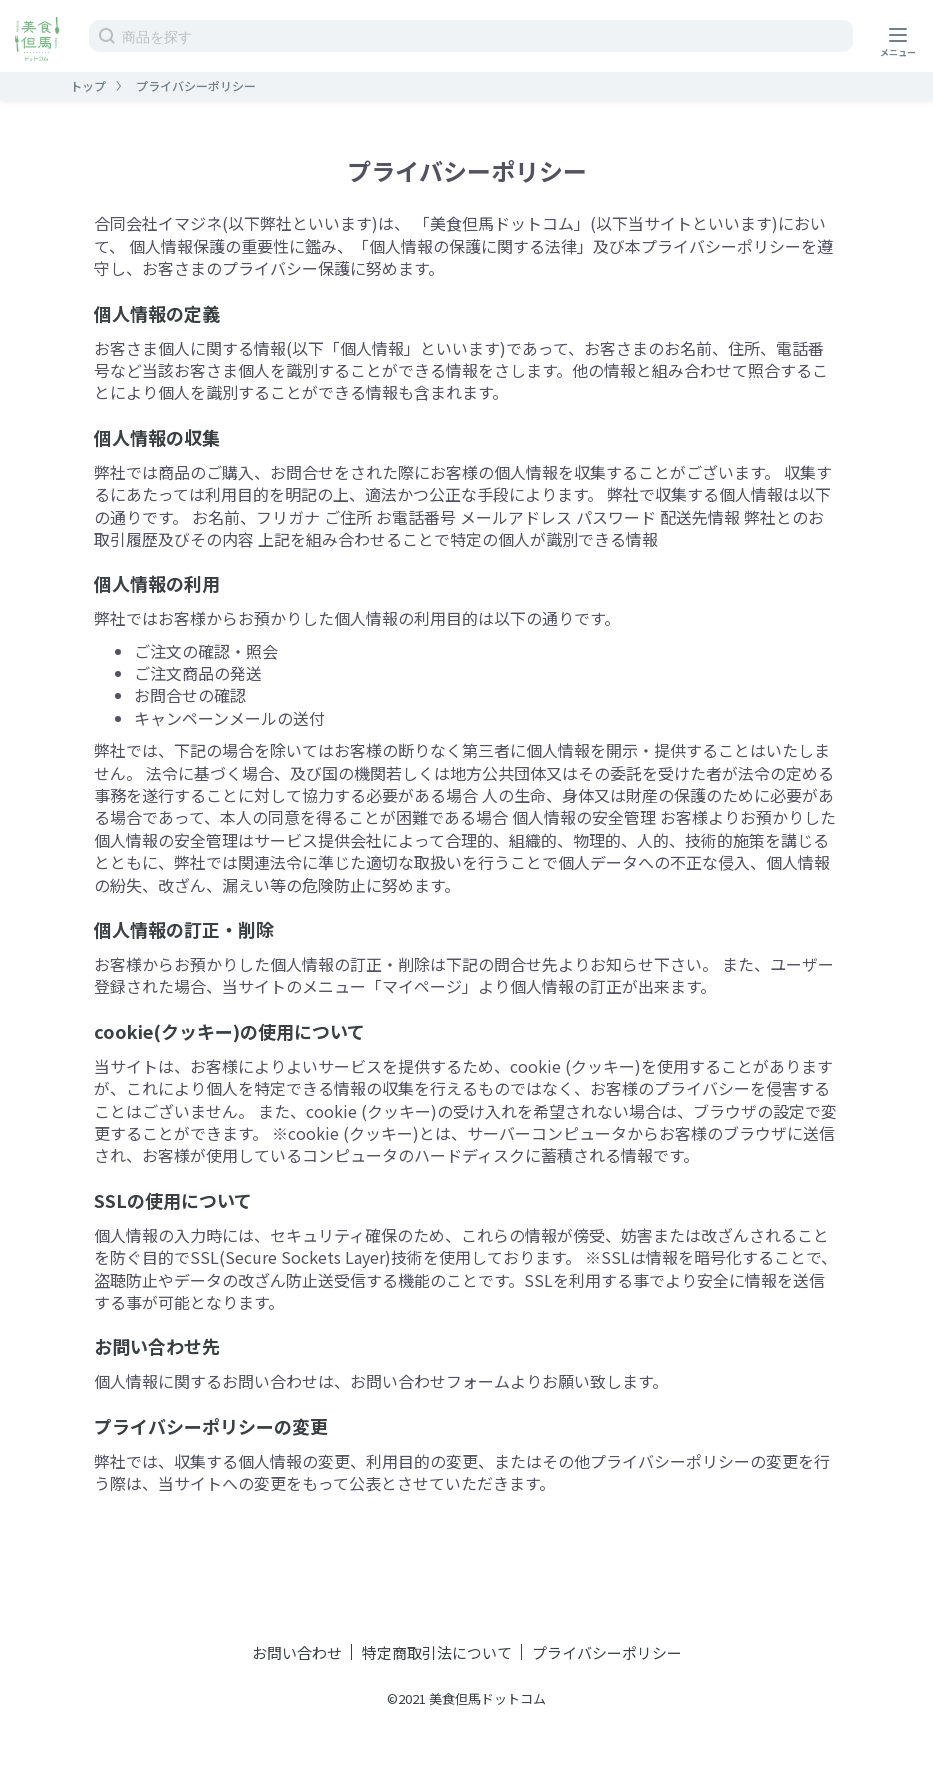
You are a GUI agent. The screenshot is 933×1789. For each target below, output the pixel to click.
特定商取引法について (437, 1652)
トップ (88, 85)
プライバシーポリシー (607, 1652)
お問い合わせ (297, 1652)
